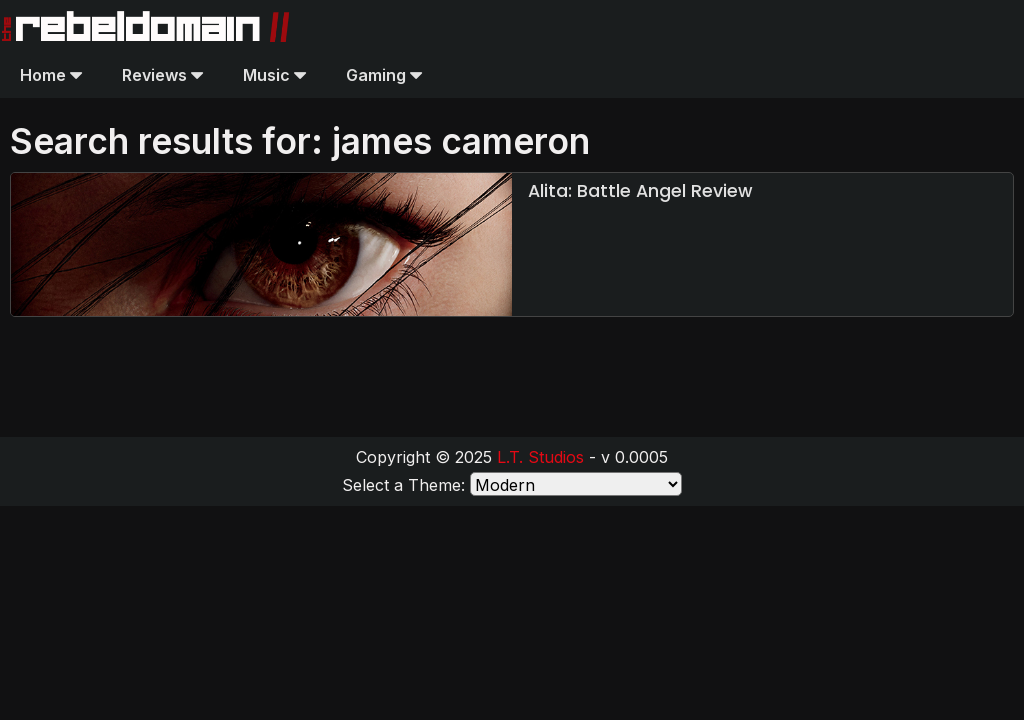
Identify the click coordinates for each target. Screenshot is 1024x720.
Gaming (384, 75)
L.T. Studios (540, 457)
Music (274, 75)
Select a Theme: (403, 485)
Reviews (162, 75)
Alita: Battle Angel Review (640, 191)
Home (51, 75)
